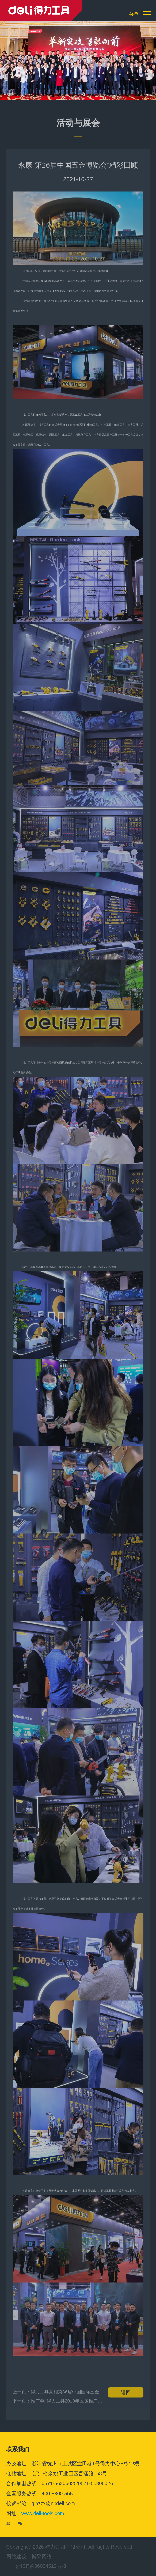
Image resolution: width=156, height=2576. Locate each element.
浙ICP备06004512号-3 (41, 2566)
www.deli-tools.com (42, 2513)
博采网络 (42, 2556)
